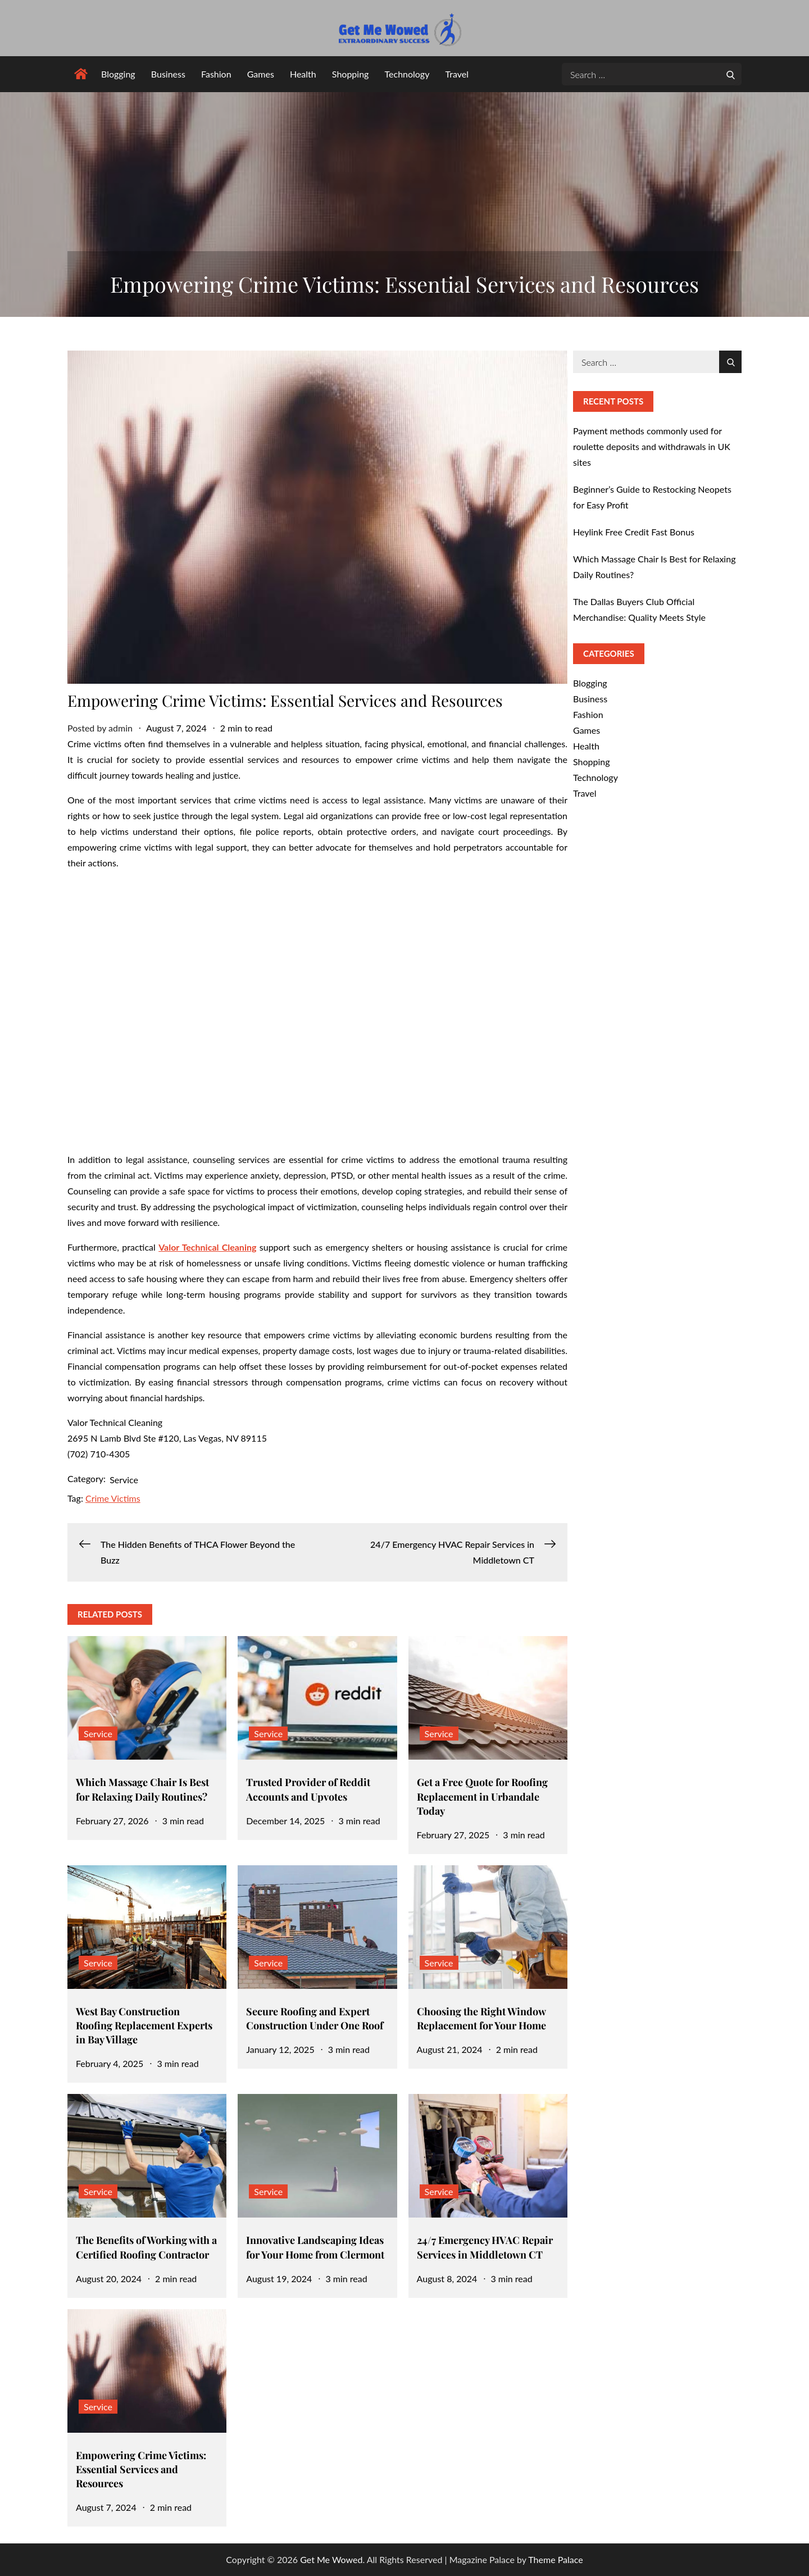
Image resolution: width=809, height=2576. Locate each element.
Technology (407, 74)
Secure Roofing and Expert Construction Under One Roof (314, 2018)
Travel (457, 74)
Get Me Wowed (331, 2559)
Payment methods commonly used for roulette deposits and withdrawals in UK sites (651, 446)
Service (124, 1479)
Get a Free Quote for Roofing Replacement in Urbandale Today (482, 1796)
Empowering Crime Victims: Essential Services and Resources (141, 2469)
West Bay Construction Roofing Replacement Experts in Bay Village (144, 2025)
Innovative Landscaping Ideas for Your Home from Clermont (315, 2247)
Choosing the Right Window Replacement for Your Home (481, 2018)
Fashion (216, 74)
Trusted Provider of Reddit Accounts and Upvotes (308, 1789)
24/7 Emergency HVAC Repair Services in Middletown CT (485, 2247)
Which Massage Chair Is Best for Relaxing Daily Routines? (142, 1789)
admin (120, 728)
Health (303, 74)
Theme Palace (555, 2559)
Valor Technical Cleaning (207, 1247)
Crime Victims (112, 1498)
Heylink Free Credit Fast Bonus (633, 531)
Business (168, 74)
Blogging (118, 74)
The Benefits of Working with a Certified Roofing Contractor (146, 2247)
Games (260, 74)
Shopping (350, 74)
